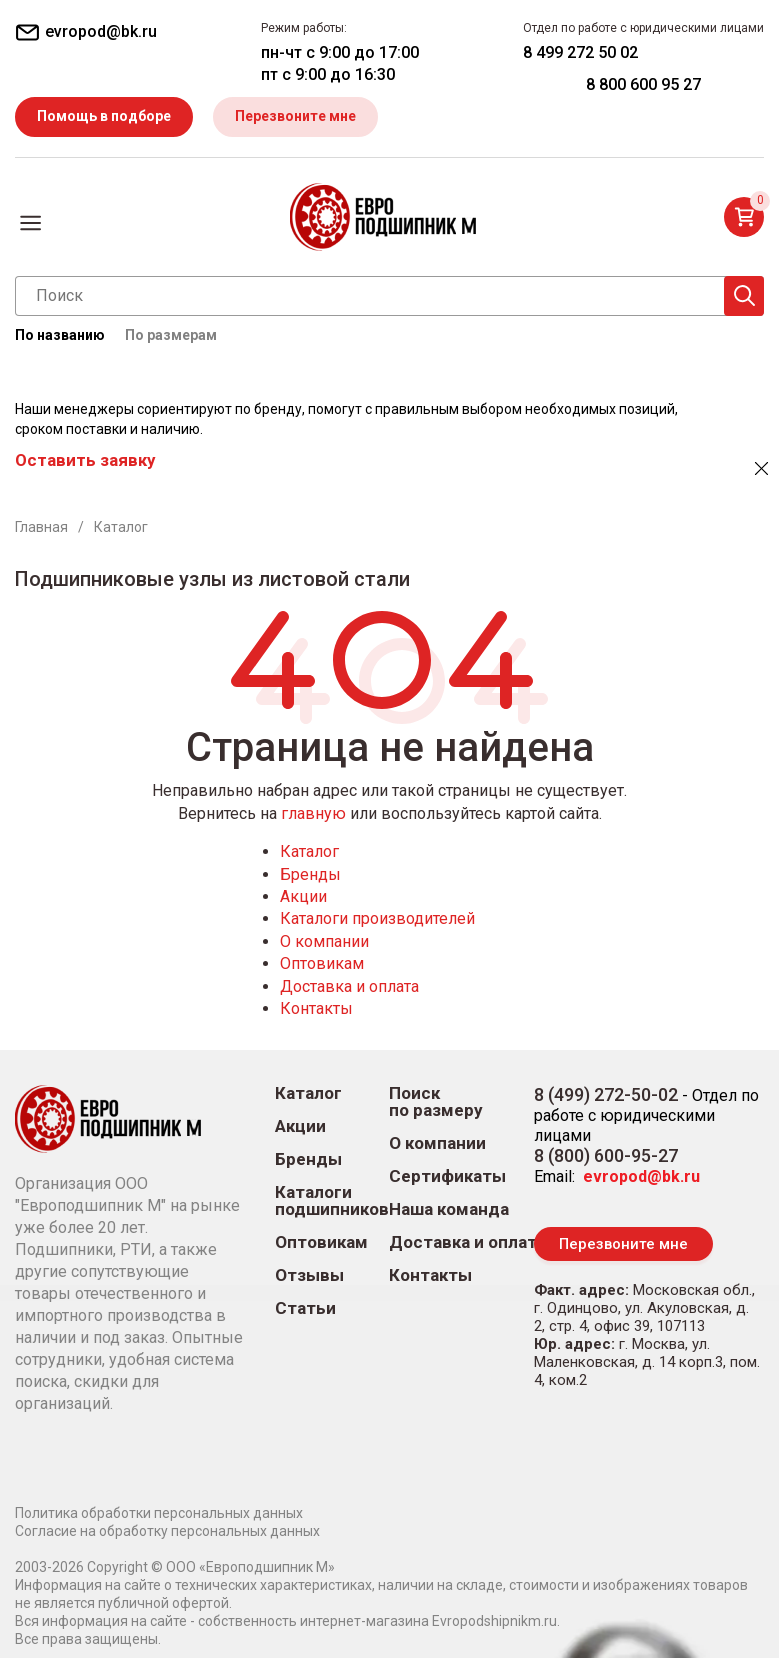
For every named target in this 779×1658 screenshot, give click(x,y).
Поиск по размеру (436, 1102)
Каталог (309, 851)
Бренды (310, 874)
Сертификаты (447, 1176)
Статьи (305, 1308)
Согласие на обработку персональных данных (167, 1531)
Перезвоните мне (295, 116)
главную (313, 813)
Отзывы (309, 1275)
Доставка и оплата (349, 986)
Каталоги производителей (377, 918)
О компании (324, 941)
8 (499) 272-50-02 (606, 1094)
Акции (303, 896)
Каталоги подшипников (332, 1201)
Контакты (316, 1008)
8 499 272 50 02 (580, 52)
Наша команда (449, 1209)
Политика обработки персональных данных (159, 1513)
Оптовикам (322, 963)
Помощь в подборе (104, 116)
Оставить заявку (85, 460)
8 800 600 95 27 (643, 84)
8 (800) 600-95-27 (606, 1155)
